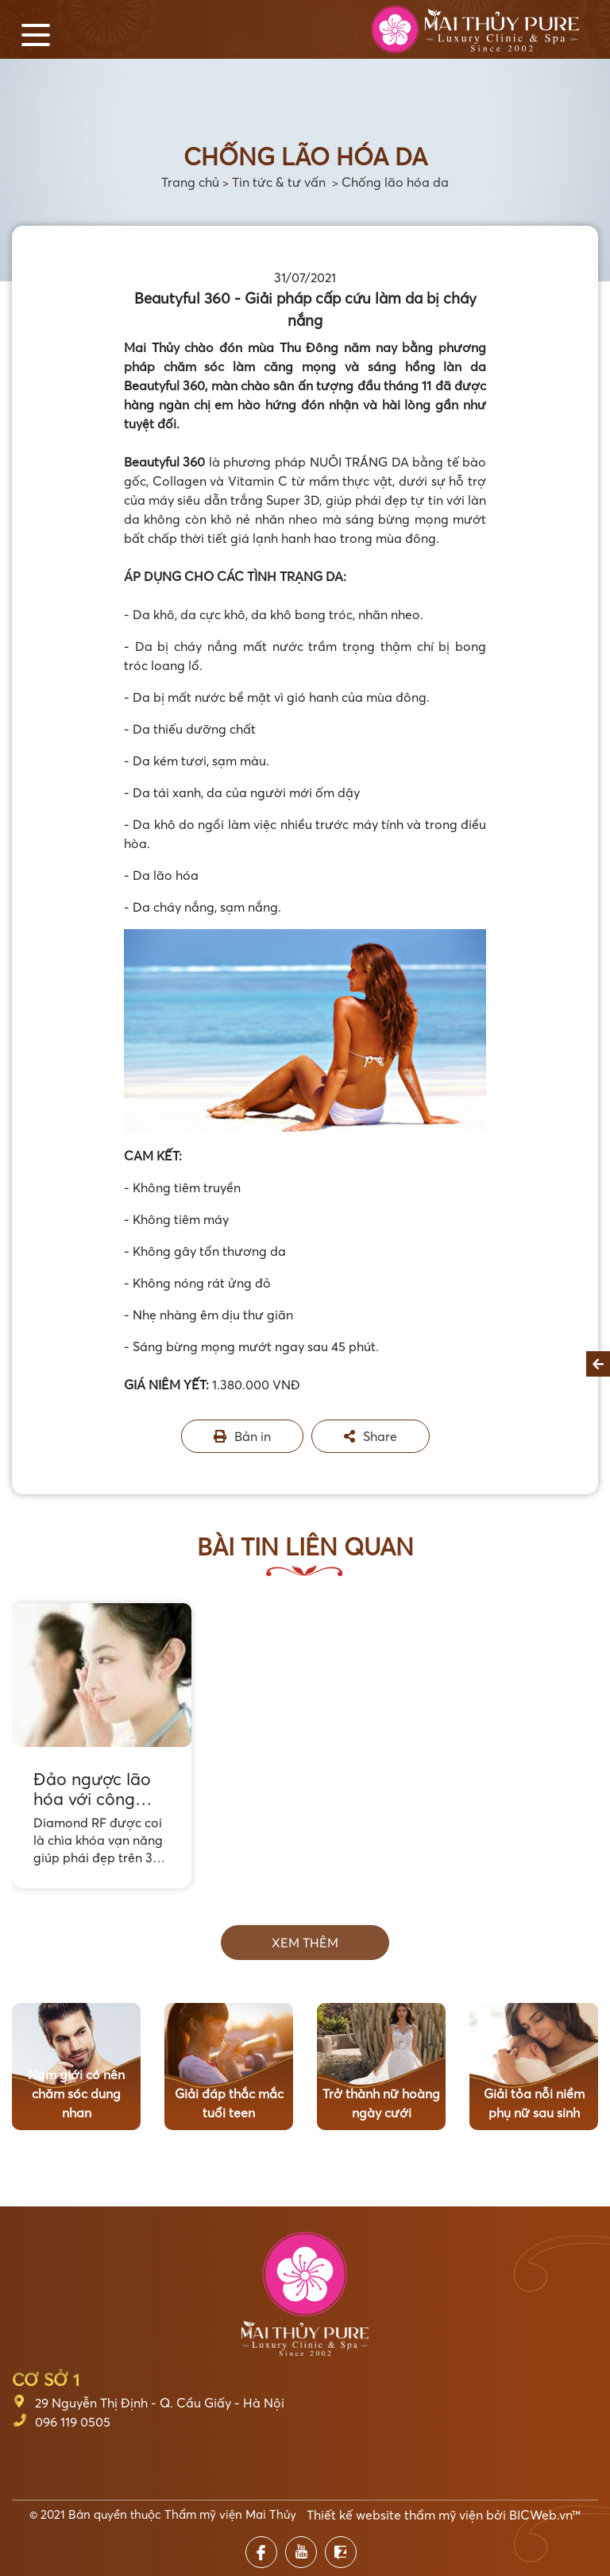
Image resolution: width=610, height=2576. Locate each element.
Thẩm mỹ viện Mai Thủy (230, 2514)
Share (370, 1436)
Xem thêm (305, 1942)
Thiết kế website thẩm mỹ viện (395, 2515)
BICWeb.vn (540, 2515)
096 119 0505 (72, 2422)
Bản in (242, 1436)
